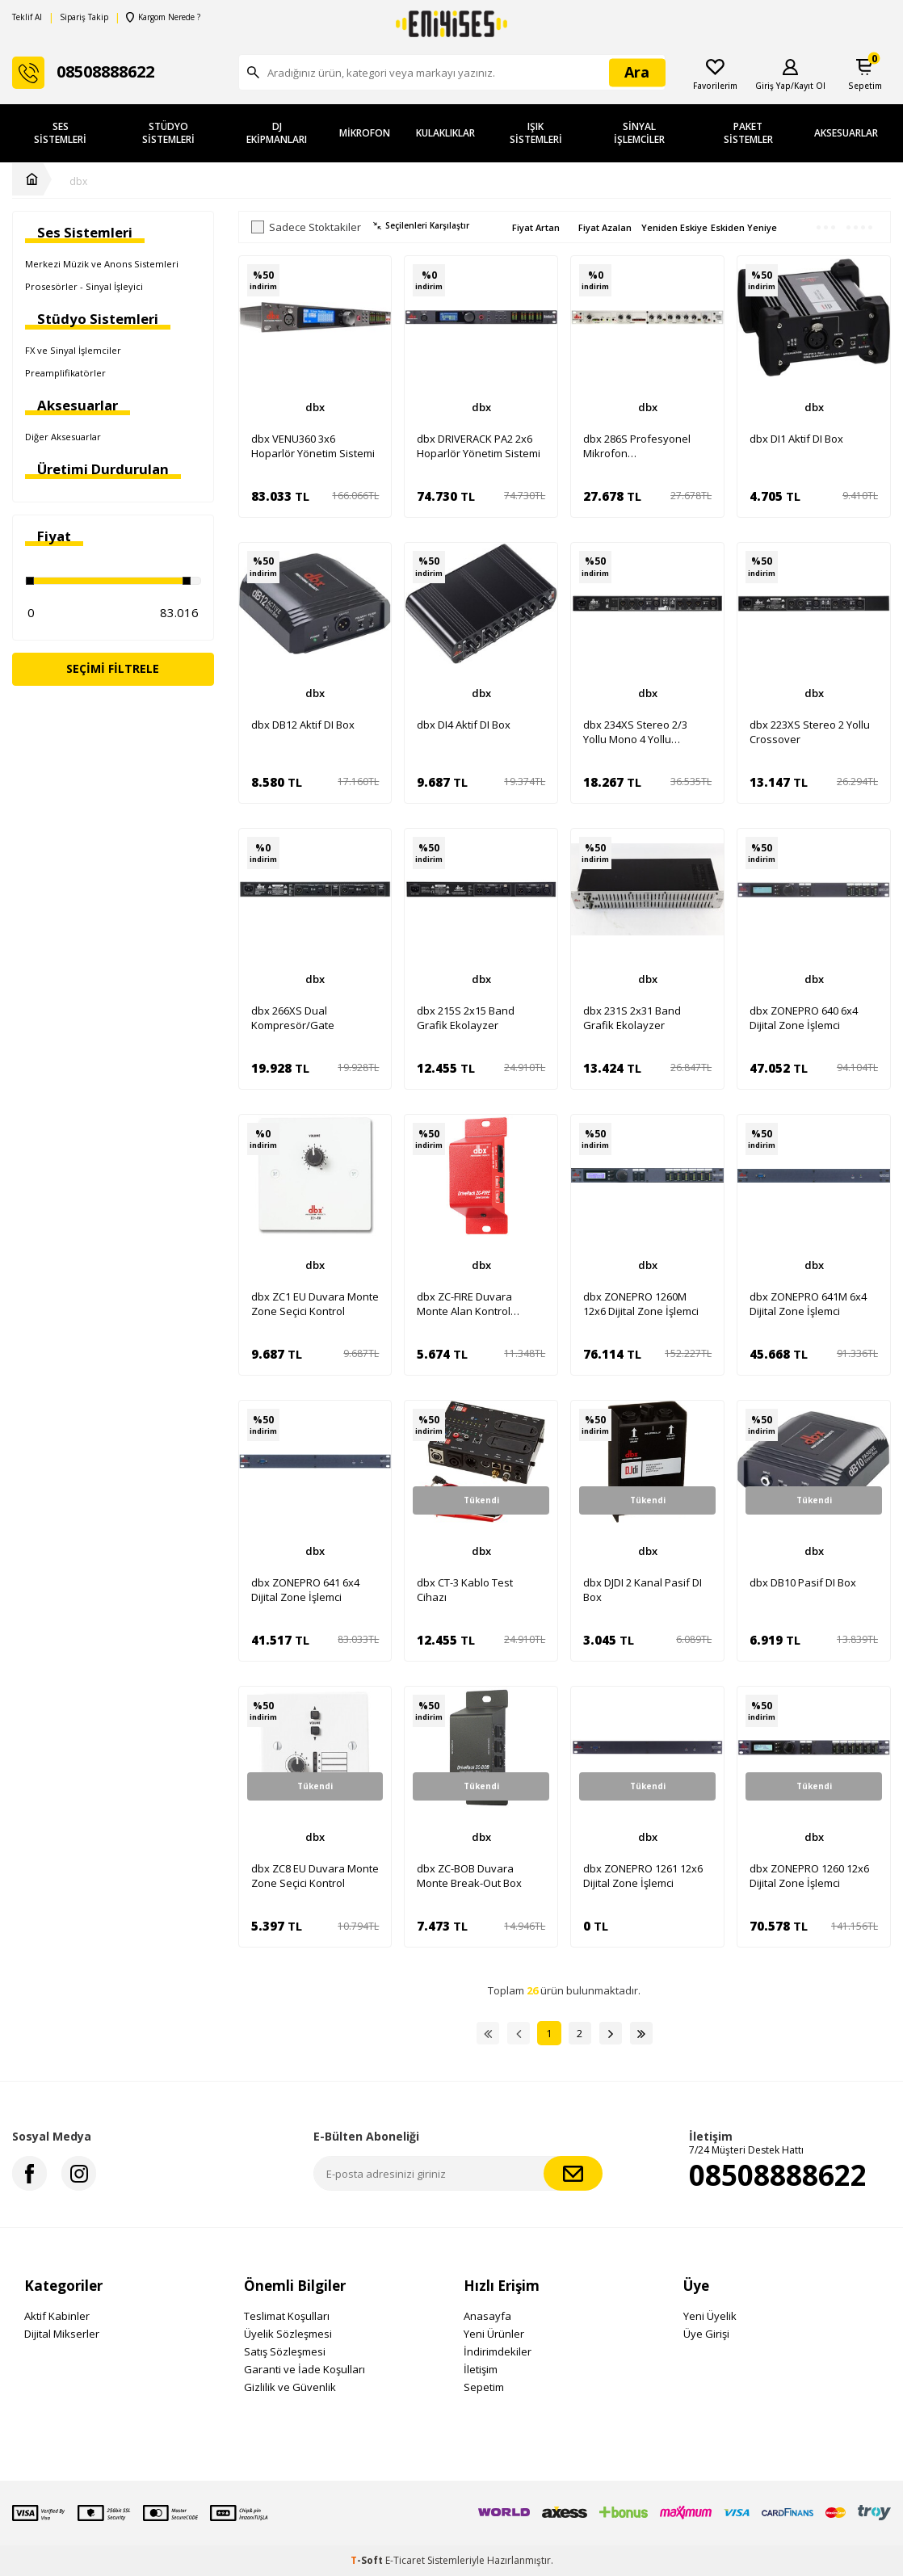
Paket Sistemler (748, 133)
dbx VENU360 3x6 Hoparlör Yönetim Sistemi (313, 445)
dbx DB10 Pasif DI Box (803, 1582)
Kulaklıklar (445, 133)
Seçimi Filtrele (112, 668)
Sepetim (484, 2387)
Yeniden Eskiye (674, 227)
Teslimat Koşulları (287, 2316)
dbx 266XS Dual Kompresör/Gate (292, 1017)
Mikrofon (364, 133)
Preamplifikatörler (65, 373)
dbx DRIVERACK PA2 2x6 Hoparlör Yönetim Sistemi (478, 445)
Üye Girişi (706, 2333)
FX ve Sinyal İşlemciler (73, 350)
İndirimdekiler (497, 2351)
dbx (78, 181)
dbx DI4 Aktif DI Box (463, 724)
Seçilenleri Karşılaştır (421, 226)
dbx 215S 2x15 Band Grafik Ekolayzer (465, 1017)
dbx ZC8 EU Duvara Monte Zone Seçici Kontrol (315, 1875)
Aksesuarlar (846, 133)
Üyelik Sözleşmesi (288, 2333)
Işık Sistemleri (536, 133)
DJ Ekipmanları (276, 133)
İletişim (481, 2369)
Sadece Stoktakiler (306, 227)
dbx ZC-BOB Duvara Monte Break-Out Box (469, 1875)
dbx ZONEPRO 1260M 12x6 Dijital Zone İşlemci (641, 1303)
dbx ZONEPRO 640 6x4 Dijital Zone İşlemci (804, 1017)
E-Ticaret (405, 2560)
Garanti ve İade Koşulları (304, 2369)
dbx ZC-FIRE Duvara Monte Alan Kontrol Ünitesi (464, 1303)
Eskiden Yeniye (744, 227)
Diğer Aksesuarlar (63, 437)
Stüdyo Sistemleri (168, 133)
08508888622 (778, 2175)
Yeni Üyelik (710, 2316)
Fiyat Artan (536, 227)
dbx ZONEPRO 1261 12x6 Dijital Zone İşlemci (643, 1875)
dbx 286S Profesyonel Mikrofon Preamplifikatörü (637, 445)
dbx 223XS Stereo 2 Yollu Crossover (810, 731)
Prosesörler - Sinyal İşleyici (84, 286)
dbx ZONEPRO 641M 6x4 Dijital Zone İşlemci (808, 1303)
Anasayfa (487, 2316)
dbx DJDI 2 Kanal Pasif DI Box (642, 1589)
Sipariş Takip (84, 17)
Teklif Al (27, 17)
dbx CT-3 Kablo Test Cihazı (465, 1589)
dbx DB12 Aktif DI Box (303, 724)
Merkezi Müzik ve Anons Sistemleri (101, 264)
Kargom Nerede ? (163, 17)
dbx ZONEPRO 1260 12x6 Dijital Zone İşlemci (809, 1875)
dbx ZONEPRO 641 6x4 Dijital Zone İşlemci (305, 1589)
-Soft (368, 2560)
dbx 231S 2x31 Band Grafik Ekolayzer (632, 1017)
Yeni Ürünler (494, 2333)
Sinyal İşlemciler (639, 133)
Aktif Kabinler (57, 2316)
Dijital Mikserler (61, 2333)
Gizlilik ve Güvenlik (290, 2387)
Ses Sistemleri (60, 133)
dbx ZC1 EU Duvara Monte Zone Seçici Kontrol (315, 1303)
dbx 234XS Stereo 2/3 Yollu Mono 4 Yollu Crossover (635, 731)
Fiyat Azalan (605, 227)
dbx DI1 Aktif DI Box (796, 438)
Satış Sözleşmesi (285, 2351)
